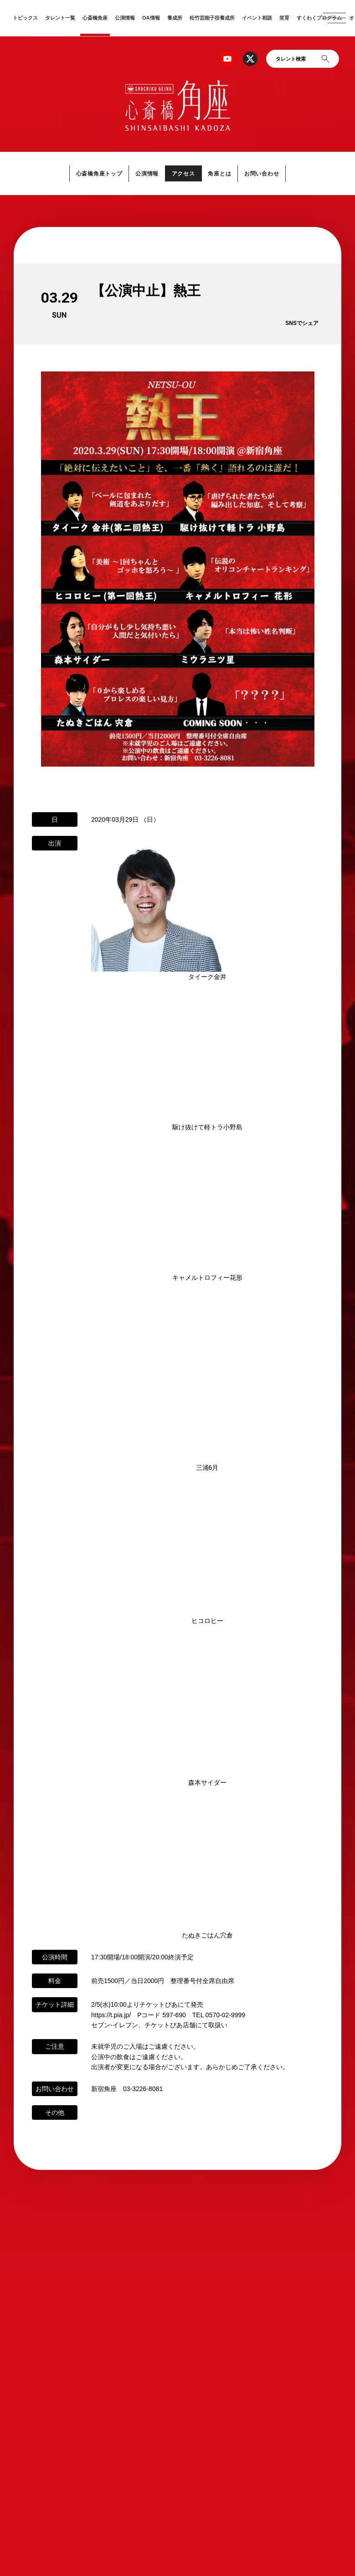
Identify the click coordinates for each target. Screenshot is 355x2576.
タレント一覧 (60, 18)
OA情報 (151, 18)
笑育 (284, 18)
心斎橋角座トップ (96, 173)
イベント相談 (257, 18)
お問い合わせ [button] (265, 173)
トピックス (25, 18)
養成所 (174, 18)
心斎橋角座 (95, 18)
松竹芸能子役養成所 (212, 18)
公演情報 (125, 18)
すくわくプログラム (319, 18)
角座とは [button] (221, 173)
